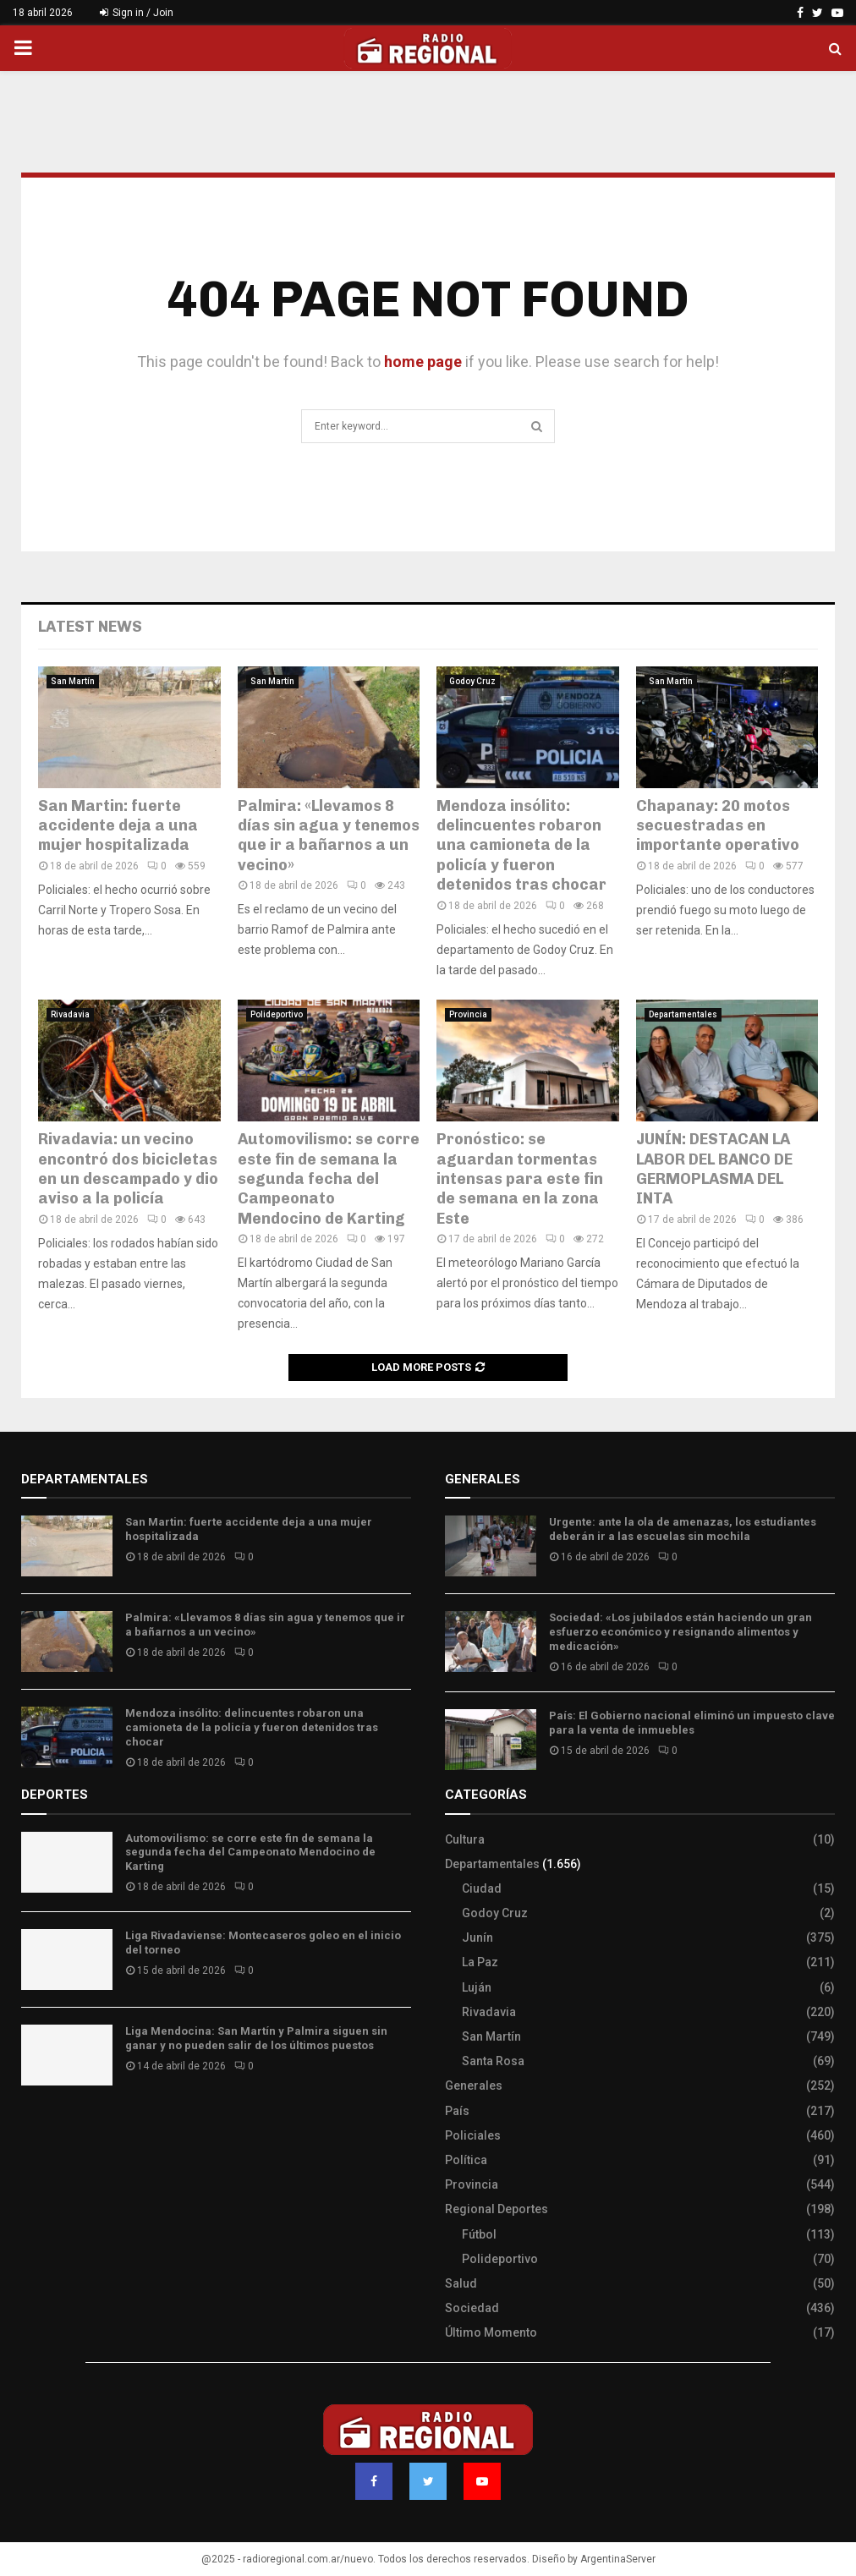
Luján (476, 1987)
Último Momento (491, 2332)
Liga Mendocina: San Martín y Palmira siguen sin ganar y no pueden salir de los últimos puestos (256, 2038)
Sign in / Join (136, 13)
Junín (477, 1937)
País (457, 2111)
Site (55, 2128)
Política (466, 2160)
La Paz (480, 1962)
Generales (473, 2085)
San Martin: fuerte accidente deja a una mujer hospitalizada (118, 826)
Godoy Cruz (472, 681)
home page (423, 361)
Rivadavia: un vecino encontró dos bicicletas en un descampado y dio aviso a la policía (128, 1169)
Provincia (468, 1014)
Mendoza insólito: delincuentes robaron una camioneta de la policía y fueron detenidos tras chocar (521, 846)
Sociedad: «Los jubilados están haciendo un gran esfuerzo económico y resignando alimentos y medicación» (680, 1631)
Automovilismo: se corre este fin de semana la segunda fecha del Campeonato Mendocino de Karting (329, 1179)
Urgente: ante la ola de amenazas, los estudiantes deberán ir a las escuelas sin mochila (682, 1529)
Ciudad (482, 1888)
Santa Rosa (493, 2061)
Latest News (90, 626)
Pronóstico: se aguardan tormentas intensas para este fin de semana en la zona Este (519, 1179)
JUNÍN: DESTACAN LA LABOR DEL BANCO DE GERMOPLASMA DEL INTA (714, 1169)
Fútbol (479, 2234)
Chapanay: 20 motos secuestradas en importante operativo (717, 826)
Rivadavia (70, 1014)
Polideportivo (276, 1014)
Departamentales (683, 1014)
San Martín (73, 681)
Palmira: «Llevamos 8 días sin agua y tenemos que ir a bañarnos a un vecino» (329, 835)
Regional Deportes (496, 2209)
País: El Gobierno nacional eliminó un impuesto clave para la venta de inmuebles (692, 1722)
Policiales (473, 2135)
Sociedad (472, 2308)
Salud (461, 2283)
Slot (33, 2128)
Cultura (465, 1839)
